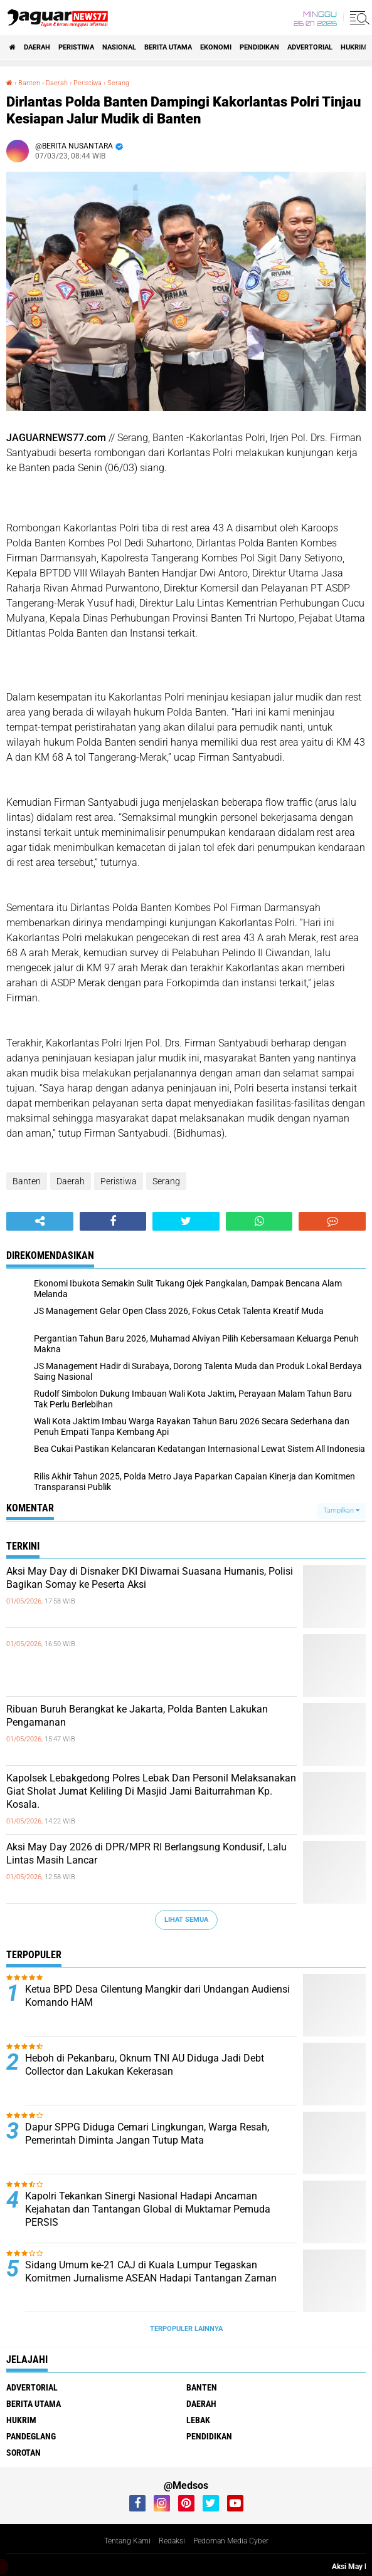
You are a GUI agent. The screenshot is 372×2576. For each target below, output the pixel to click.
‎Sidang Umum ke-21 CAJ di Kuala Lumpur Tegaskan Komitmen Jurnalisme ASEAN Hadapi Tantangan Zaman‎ (151, 2271)
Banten (27, 1181)
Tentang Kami (127, 2541)
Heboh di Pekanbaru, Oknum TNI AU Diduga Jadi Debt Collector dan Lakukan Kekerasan (144, 2064)
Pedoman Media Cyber (230, 2541)
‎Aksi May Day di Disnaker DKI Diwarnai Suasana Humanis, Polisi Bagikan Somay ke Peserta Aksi (149, 1577)
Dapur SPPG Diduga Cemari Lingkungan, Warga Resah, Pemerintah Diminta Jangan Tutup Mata (147, 2133)
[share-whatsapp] (259, 1221)
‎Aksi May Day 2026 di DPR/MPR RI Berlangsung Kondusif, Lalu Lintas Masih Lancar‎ (146, 1853)
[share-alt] (39, 1221)
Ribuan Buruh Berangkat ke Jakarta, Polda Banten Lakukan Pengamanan (137, 1715)
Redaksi (172, 2541)
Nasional (119, 47)
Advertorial (309, 47)
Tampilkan (341, 1510)
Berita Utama (168, 47)
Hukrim (354, 47)
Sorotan (23, 2453)
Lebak (198, 2420)
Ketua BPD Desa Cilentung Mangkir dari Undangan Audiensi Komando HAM (157, 1995)
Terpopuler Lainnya (186, 2329)
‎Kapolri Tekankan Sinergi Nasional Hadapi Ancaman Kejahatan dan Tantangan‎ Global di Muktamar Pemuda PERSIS (147, 2209)
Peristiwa (76, 47)
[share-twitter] (186, 1221)
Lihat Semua (186, 1920)
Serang (166, 1181)
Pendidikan (259, 47)
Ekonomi (215, 47)
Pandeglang (31, 2436)
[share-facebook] (113, 1221)
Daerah (37, 47)
